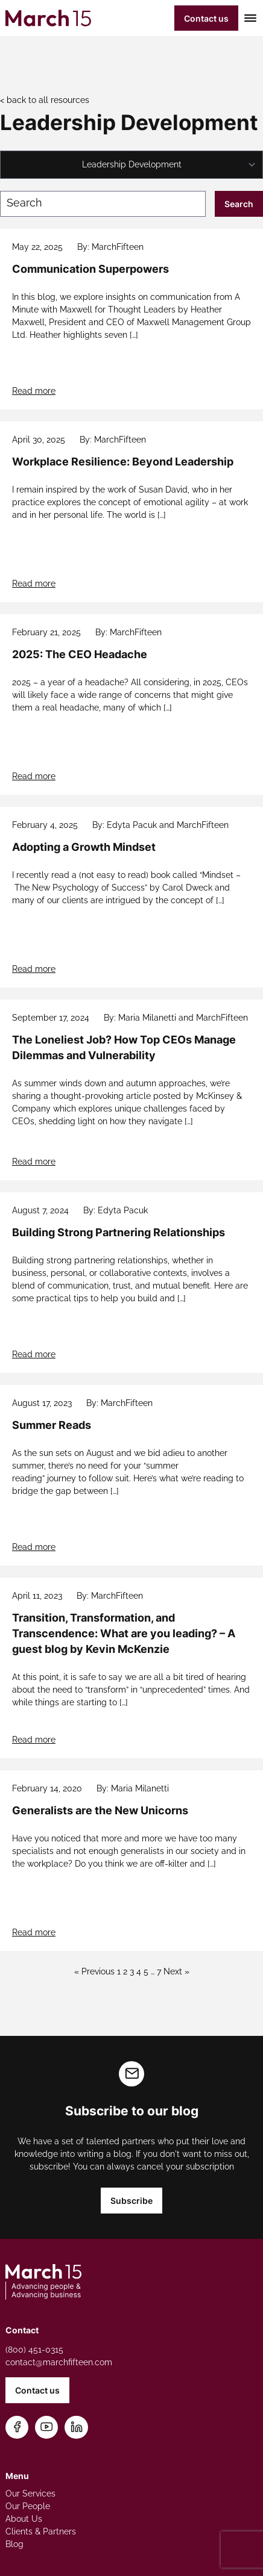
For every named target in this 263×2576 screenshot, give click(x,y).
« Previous (94, 1971)
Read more (33, 391)
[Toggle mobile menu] (248, 18)
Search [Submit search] (238, 204)
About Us (23, 2519)
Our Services (30, 2493)
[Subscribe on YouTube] (47, 2427)
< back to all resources (44, 100)
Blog (14, 2544)
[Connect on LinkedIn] (77, 2427)
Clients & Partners (40, 2531)
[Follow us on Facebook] (17, 2427)
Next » (176, 1971)
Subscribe (131, 2200)
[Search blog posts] (103, 204)
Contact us (206, 18)
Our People (27, 2506)
